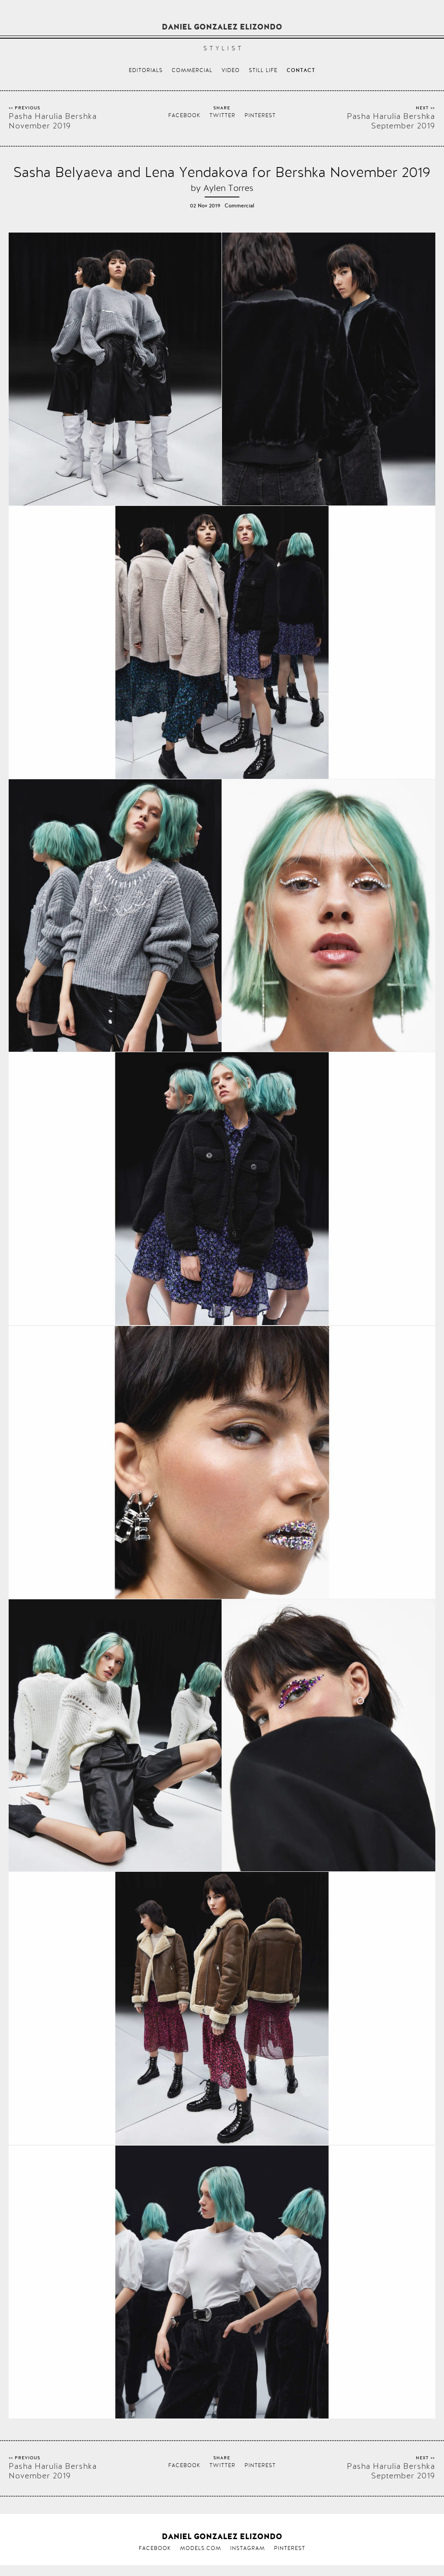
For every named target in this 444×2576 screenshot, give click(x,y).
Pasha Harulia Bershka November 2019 (53, 121)
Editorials (146, 70)
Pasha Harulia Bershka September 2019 (391, 121)
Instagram (247, 2548)
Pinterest (260, 115)
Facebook (184, 115)
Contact (301, 70)
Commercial (192, 70)
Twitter (222, 115)
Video (231, 70)
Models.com (200, 2548)
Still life (263, 70)
